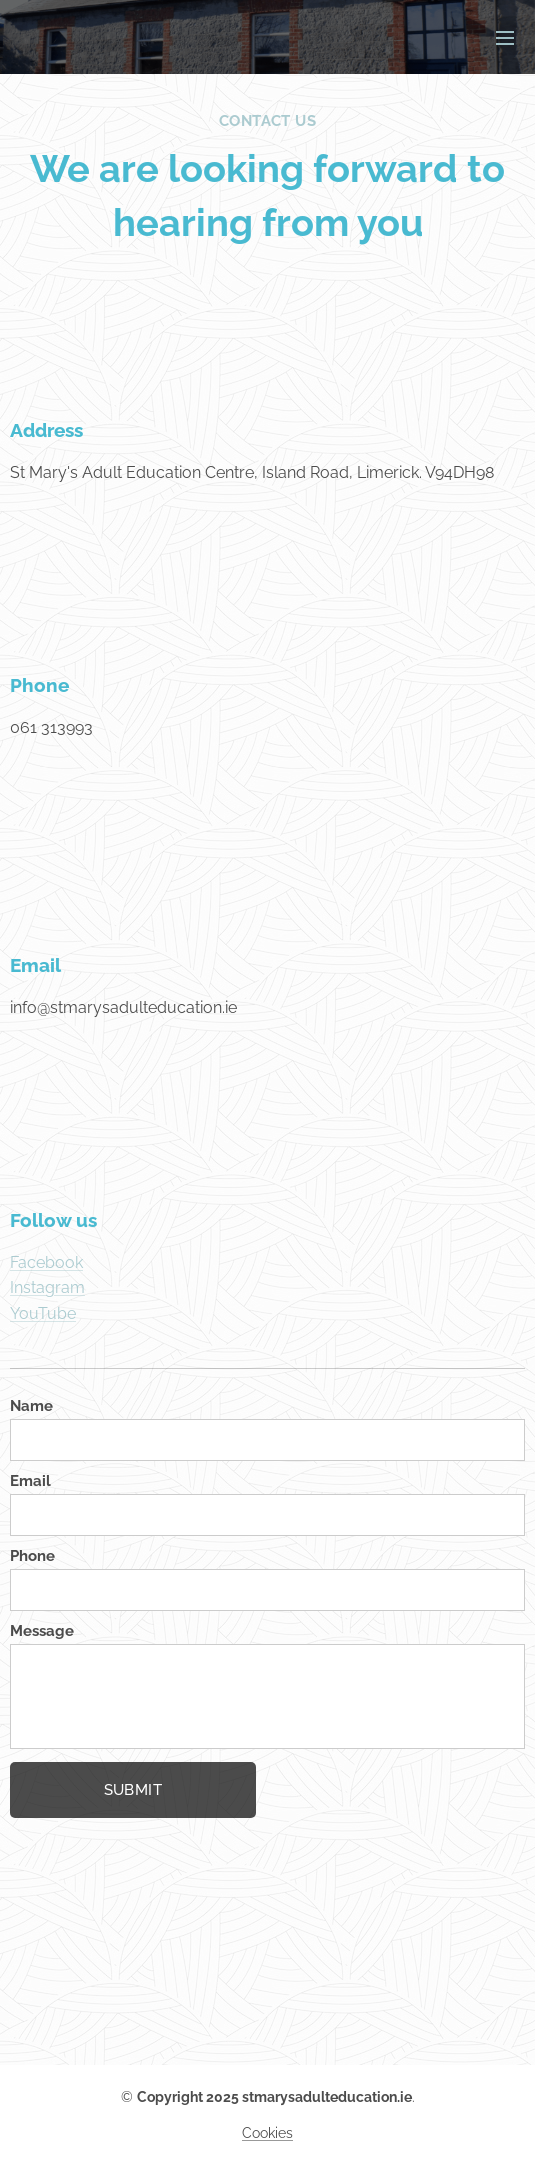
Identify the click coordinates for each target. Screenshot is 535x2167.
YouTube (43, 1313)
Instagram (47, 1287)
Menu (505, 38)
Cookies (267, 2133)
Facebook (46, 1261)
